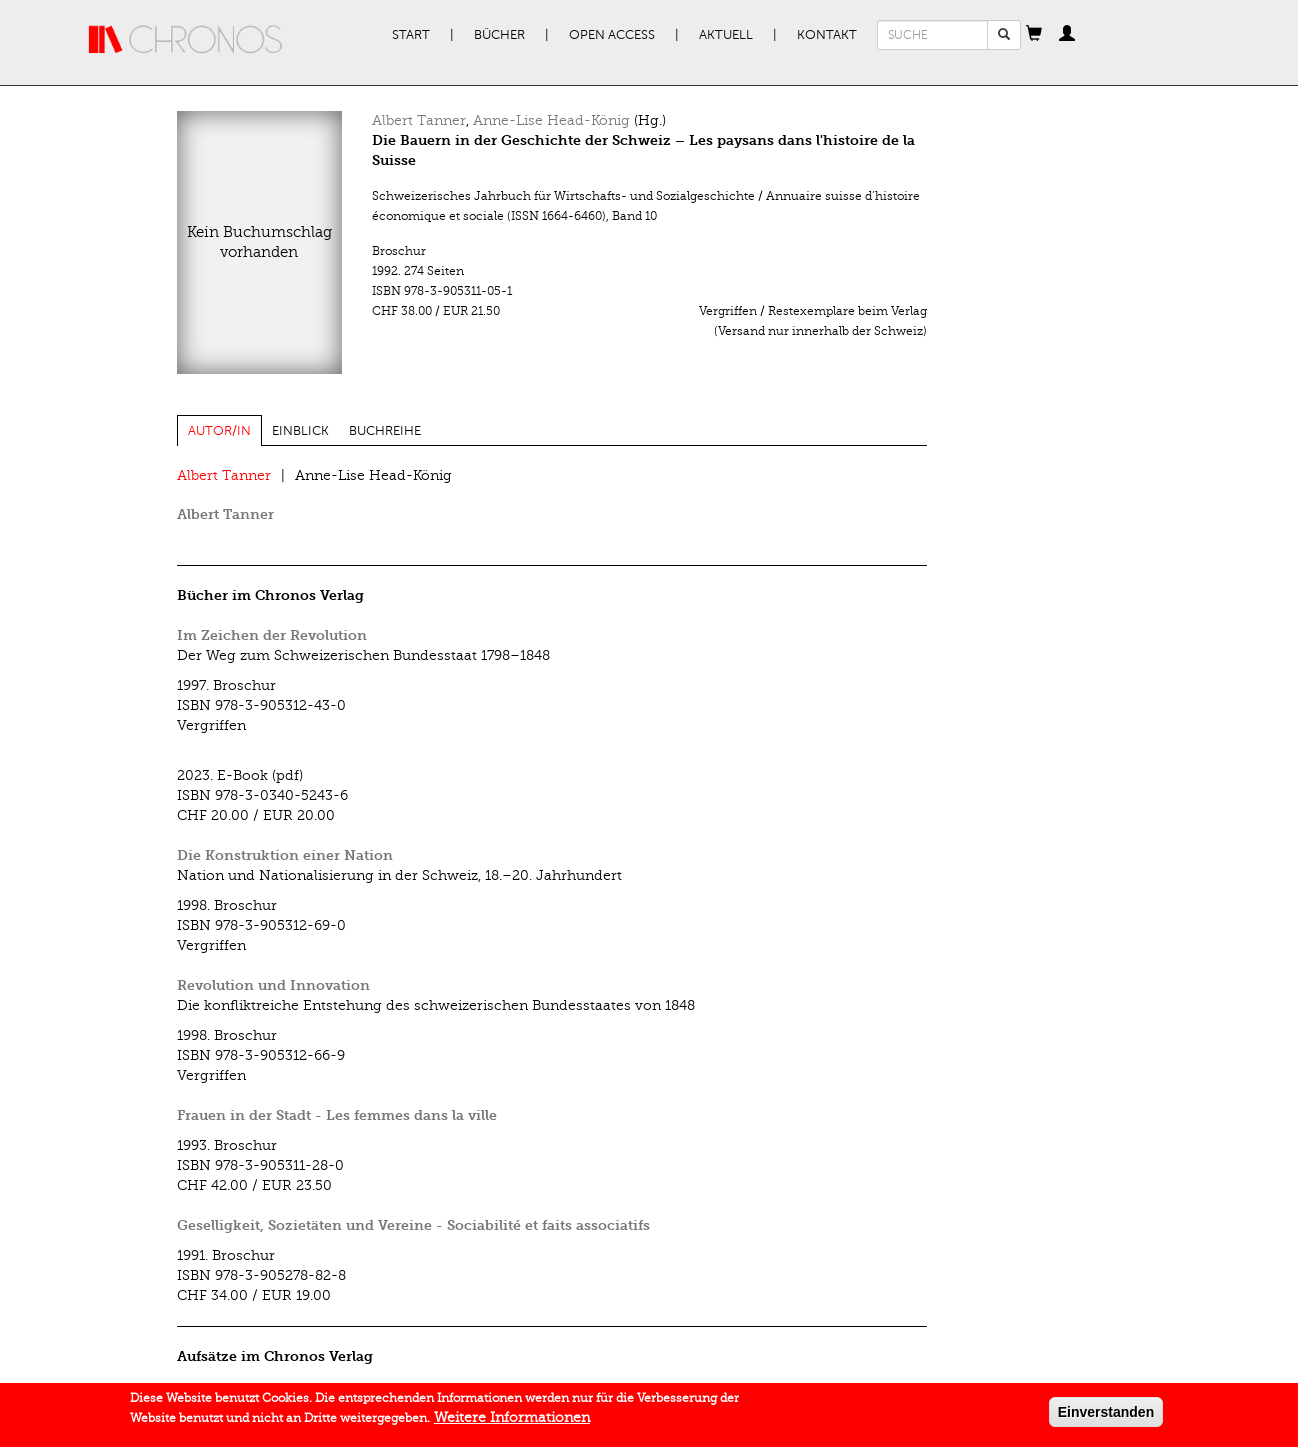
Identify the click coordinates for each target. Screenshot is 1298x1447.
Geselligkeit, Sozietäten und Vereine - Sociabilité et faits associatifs (413, 1225)
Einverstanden (1106, 1416)
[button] (1034, 35)
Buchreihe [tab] (385, 431)
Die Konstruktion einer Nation (285, 855)
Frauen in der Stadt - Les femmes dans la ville (337, 1115)
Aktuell (726, 35)
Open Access (612, 35)
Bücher (499, 35)
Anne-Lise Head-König (551, 120)
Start (411, 35)
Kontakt (827, 35)
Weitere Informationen (512, 1421)
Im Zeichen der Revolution (272, 635)
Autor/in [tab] (219, 431)
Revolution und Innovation (273, 985)
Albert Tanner (419, 120)
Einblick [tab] (300, 431)
